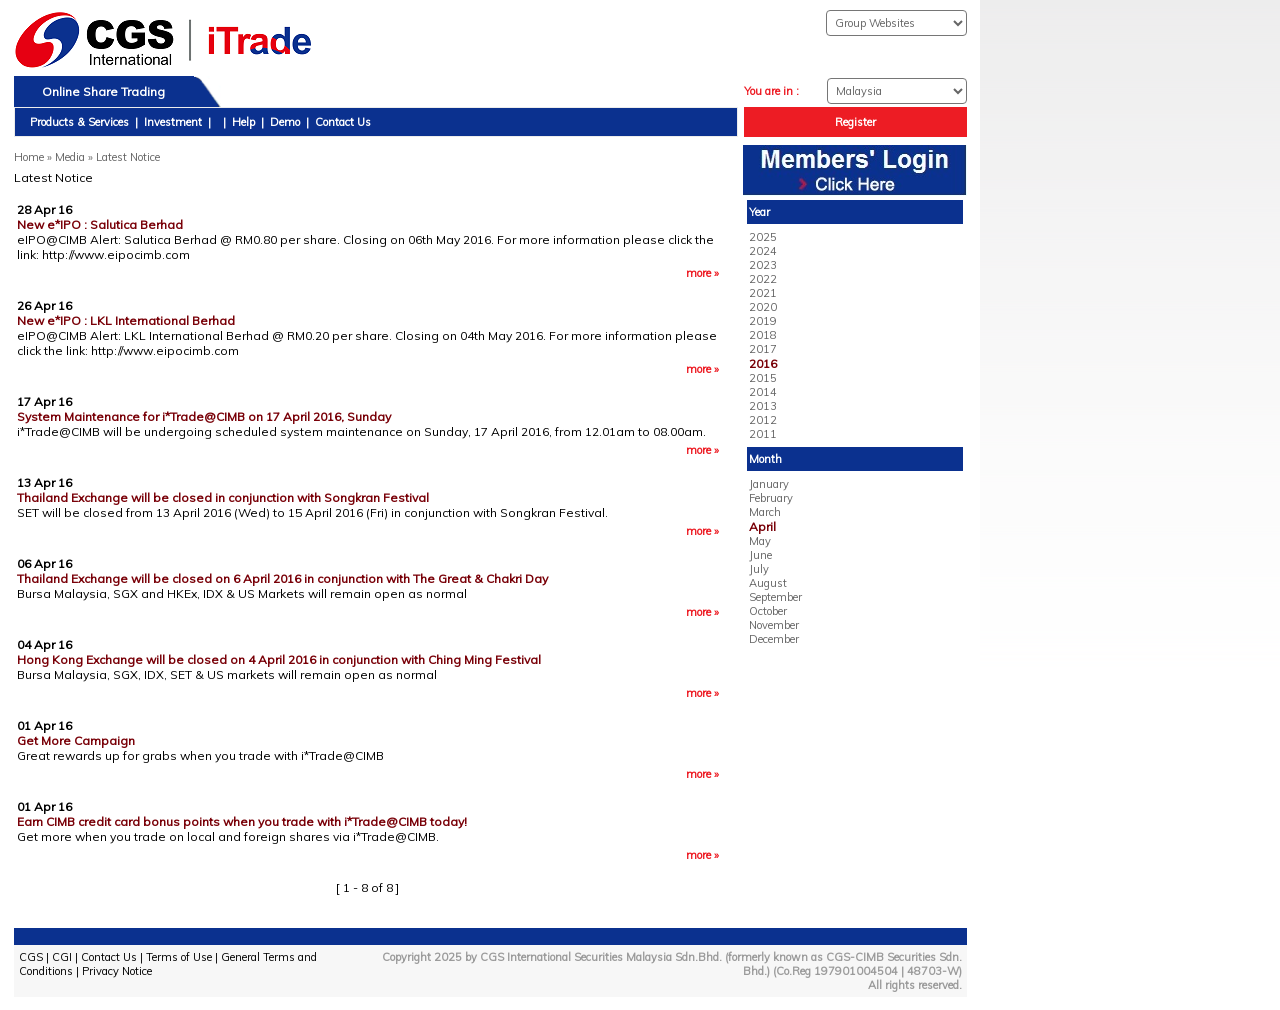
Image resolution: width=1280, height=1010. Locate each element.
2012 (763, 420)
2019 (763, 321)
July (759, 569)
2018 (763, 335)
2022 (763, 279)
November (774, 625)
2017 (763, 349)
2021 (763, 293)
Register (855, 122)
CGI (62, 957)
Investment (173, 122)
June (760, 555)
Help (243, 122)
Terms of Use (179, 957)
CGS (31, 957)
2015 (763, 378)
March (765, 512)
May (760, 541)
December (774, 639)
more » (702, 273)
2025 (763, 237)
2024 (763, 251)
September (775, 597)
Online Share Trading (103, 91)
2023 (763, 265)
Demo (285, 122)
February (771, 498)
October (768, 611)
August (768, 583)
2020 (763, 307)
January (769, 484)
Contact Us (343, 122)
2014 (763, 392)
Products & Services (79, 122)
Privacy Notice (117, 971)
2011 (763, 434)
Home (29, 157)
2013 (763, 406)
